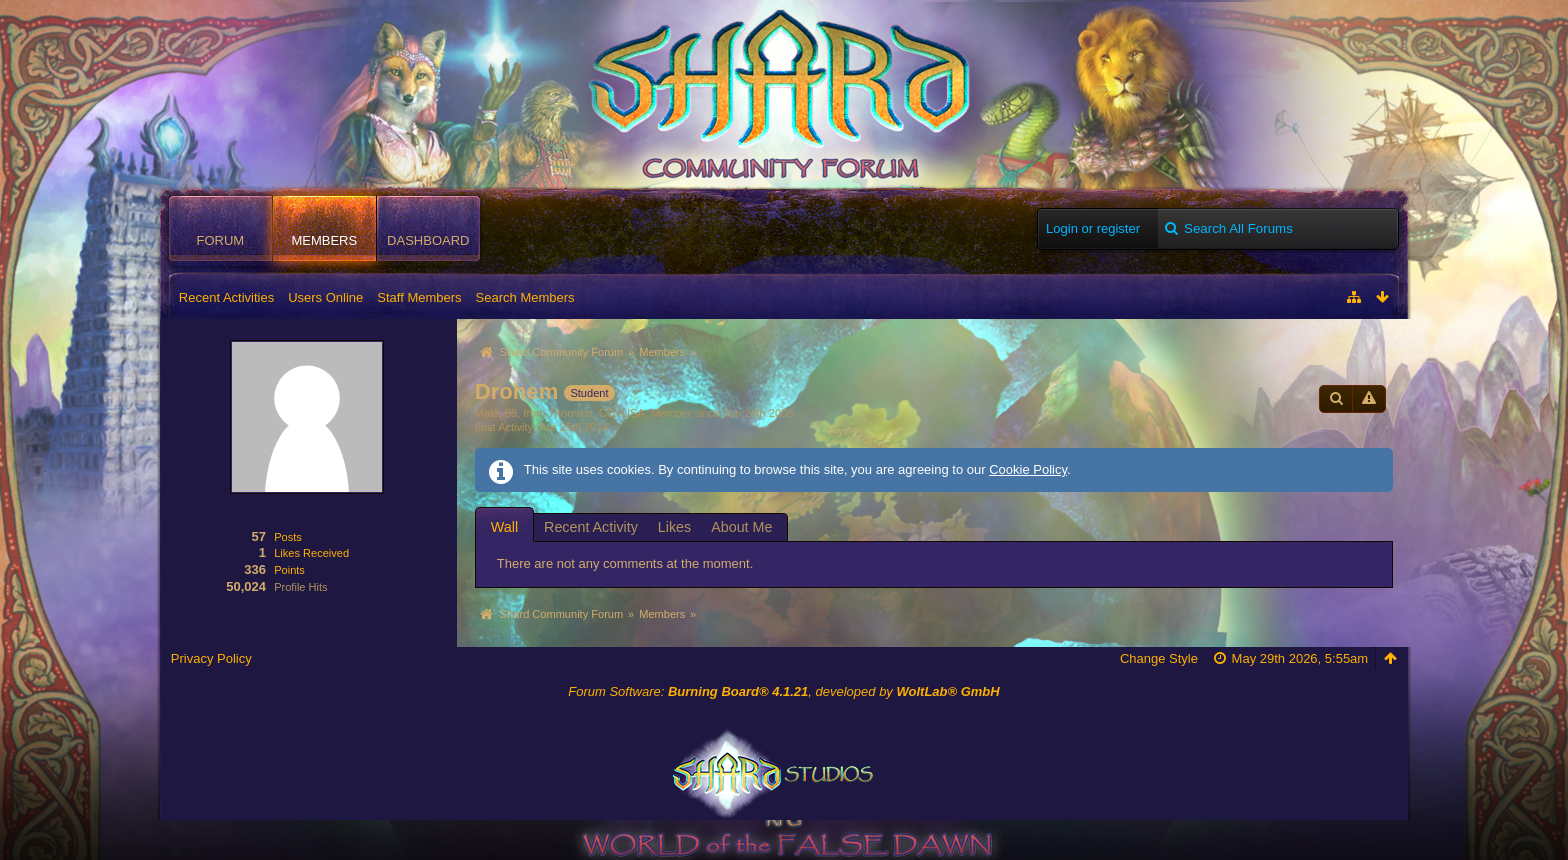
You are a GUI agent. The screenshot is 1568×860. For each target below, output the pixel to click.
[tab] (504, 526)
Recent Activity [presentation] (591, 527)
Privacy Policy (211, 658)
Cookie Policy (1028, 469)
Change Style (1159, 658)
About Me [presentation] (741, 527)
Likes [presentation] (674, 527)
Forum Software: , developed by (783, 691)
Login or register (1093, 228)
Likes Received (311, 553)
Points (289, 570)
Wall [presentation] (504, 527)
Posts (288, 537)
